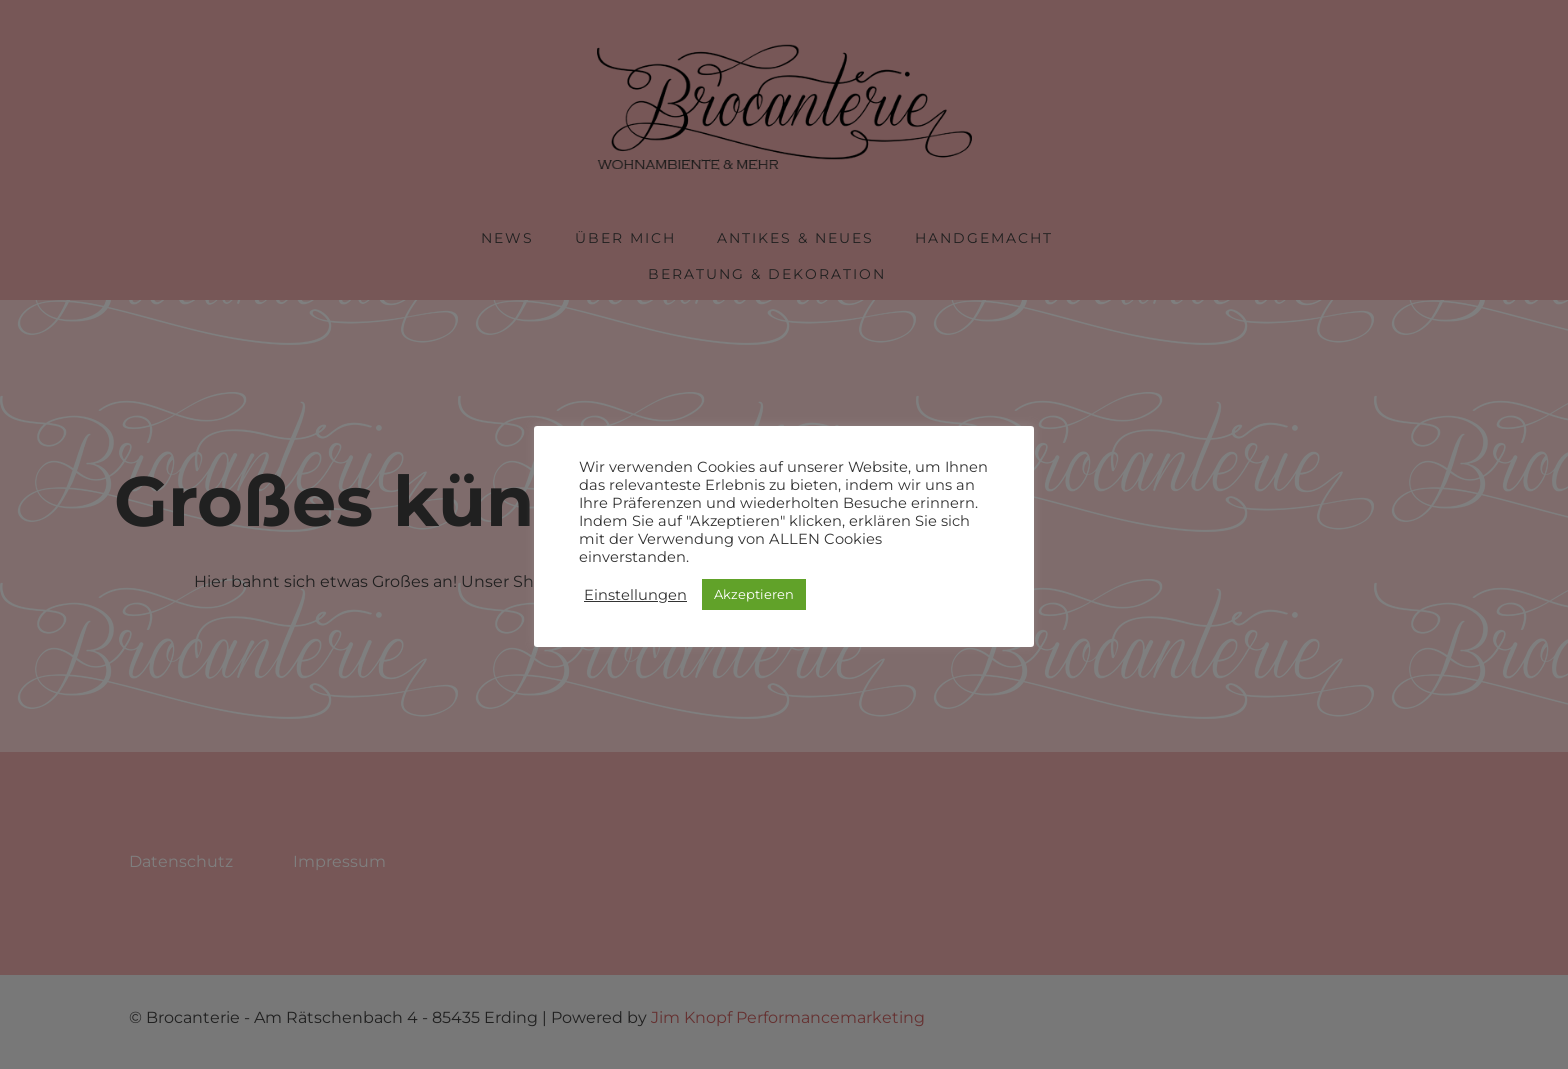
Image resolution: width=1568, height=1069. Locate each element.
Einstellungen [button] (635, 595)
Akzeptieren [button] (754, 594)
